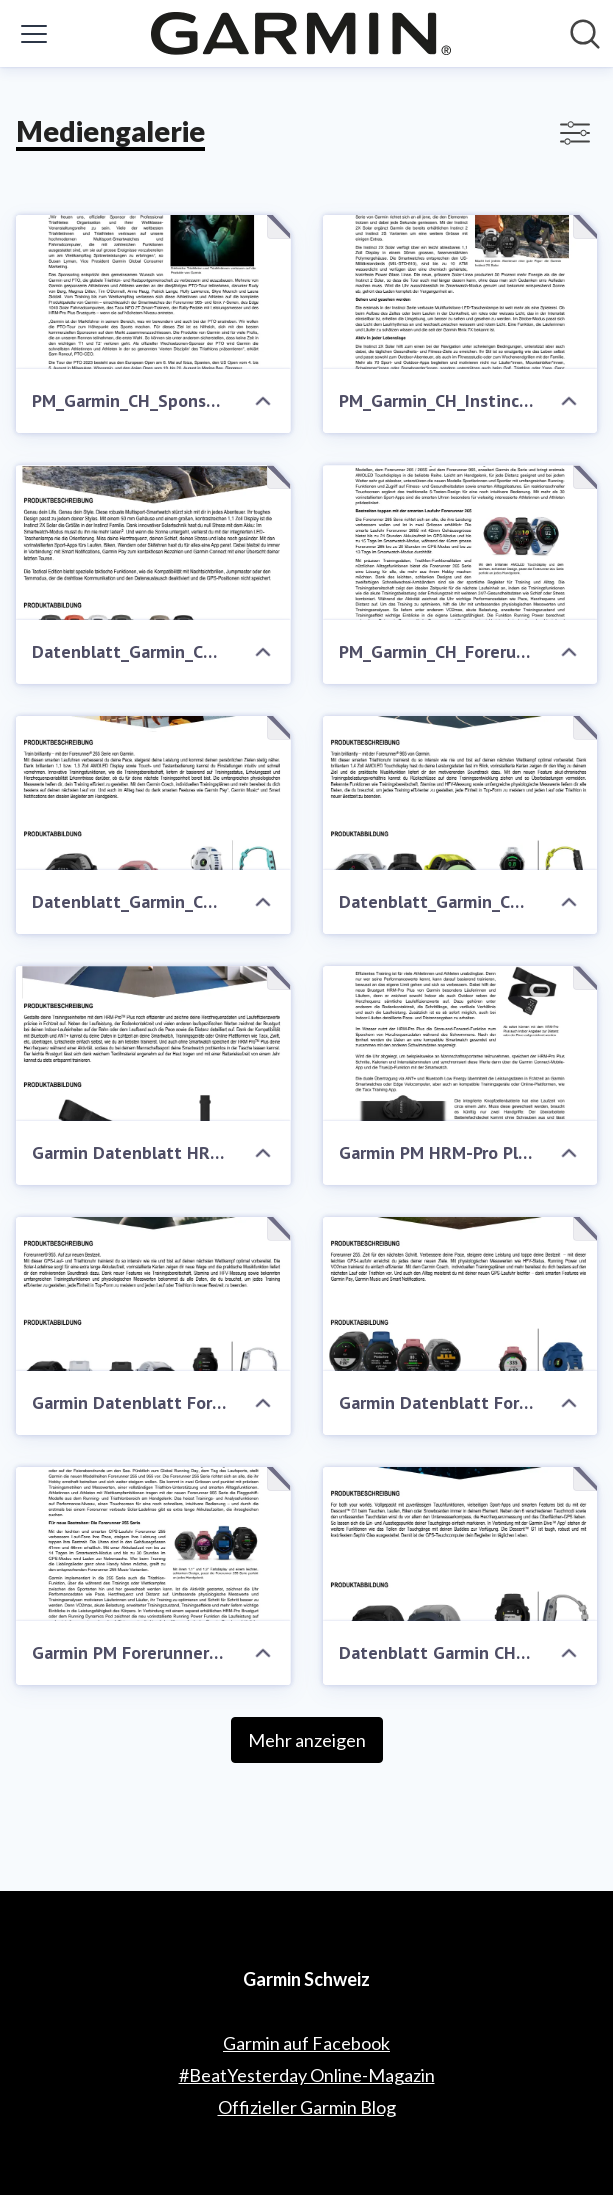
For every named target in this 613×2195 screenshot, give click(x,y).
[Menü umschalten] (34, 34)
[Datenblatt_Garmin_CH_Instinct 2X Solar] (153, 542)
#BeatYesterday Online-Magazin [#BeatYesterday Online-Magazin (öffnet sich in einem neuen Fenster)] (307, 2075)
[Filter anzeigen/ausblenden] (575, 133)
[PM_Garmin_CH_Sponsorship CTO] (153, 292)
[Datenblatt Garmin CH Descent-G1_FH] (460, 1544)
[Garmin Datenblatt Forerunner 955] (153, 1294)
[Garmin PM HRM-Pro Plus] (460, 1043)
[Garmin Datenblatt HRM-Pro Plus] (153, 1043)
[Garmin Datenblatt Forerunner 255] (460, 1294)
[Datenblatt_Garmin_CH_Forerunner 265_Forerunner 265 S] (153, 793)
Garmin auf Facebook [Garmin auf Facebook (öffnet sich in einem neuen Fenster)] (306, 2043)
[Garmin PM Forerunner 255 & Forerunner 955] (153, 1544)
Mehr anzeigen (307, 1740)
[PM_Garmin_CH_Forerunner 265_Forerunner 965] (460, 542)
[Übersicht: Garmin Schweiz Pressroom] (301, 33)
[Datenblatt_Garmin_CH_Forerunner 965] (460, 793)
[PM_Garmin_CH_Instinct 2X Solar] (460, 292)
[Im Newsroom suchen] (585, 34)
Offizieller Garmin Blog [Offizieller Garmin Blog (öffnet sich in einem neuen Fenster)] (307, 2107)
